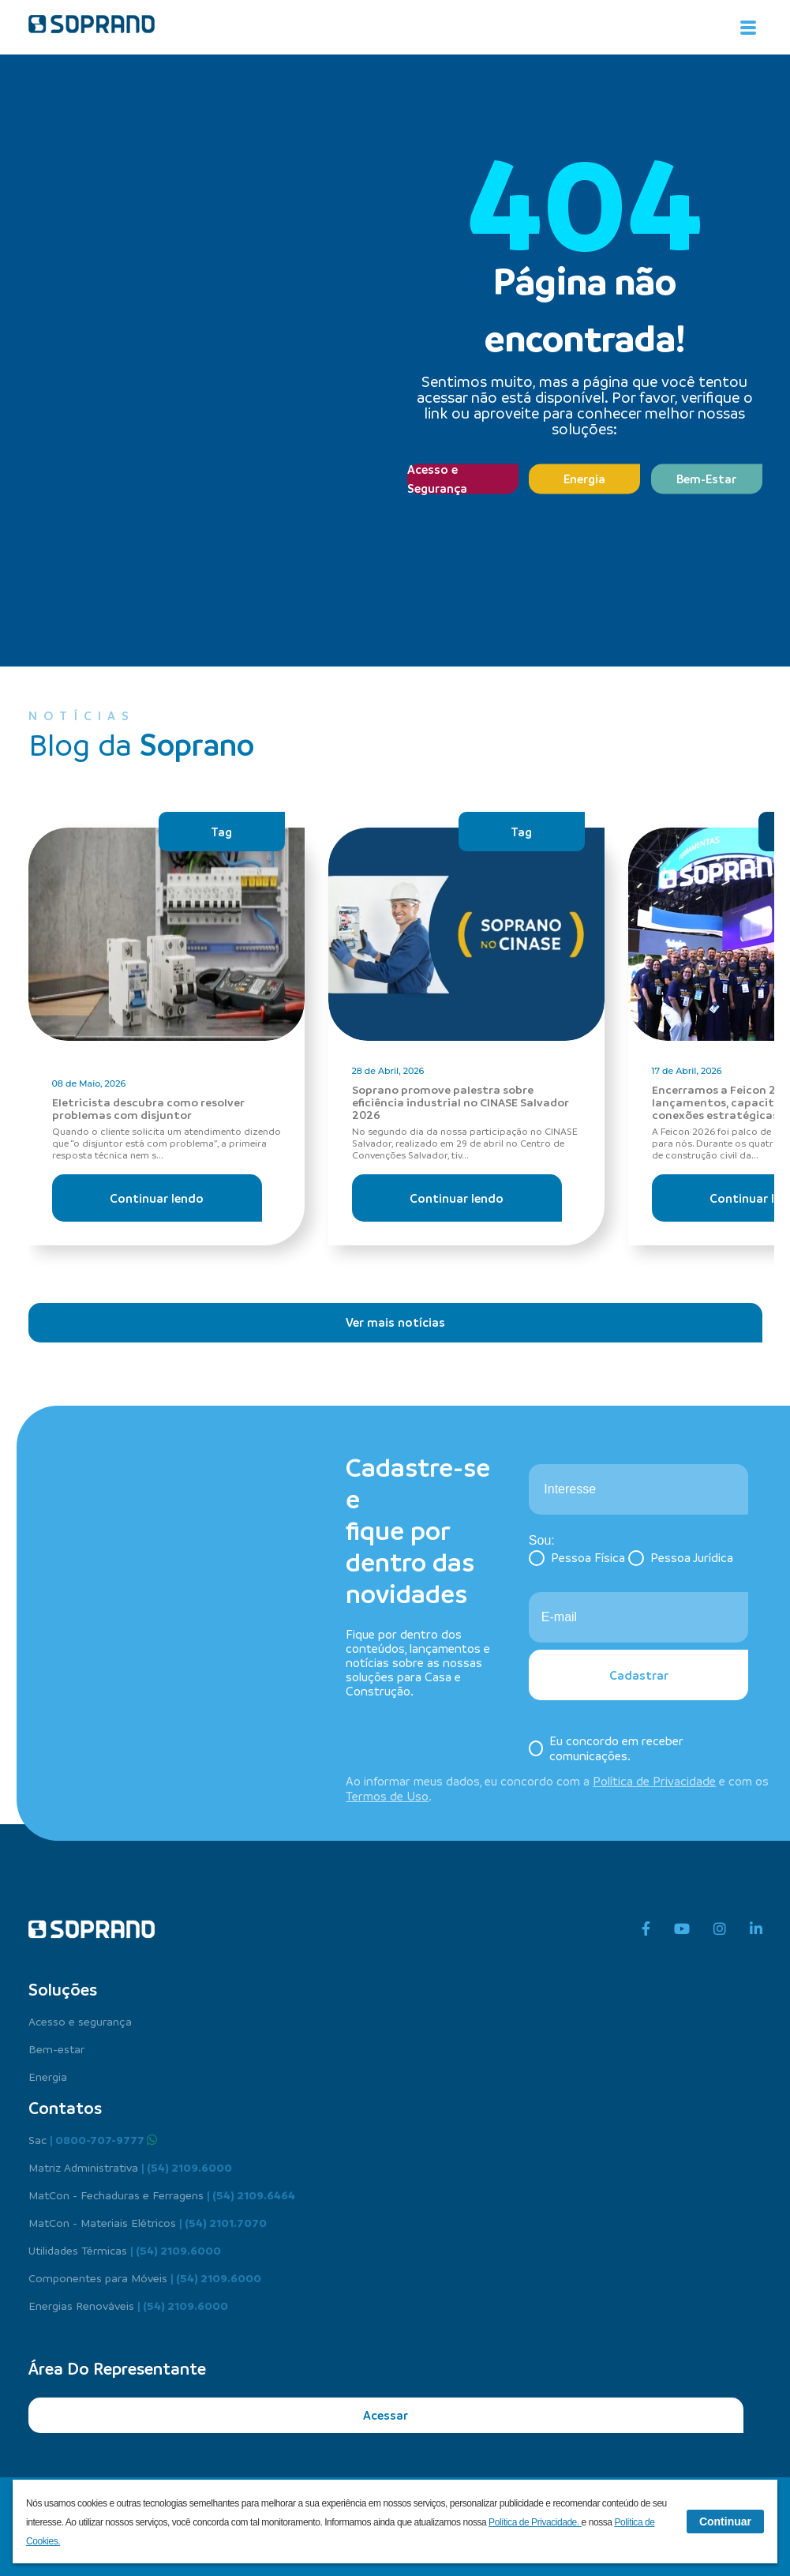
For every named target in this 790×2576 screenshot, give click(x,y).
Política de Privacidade (654, 1781)
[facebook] (646, 1929)
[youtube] (682, 1929)
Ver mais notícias (395, 1322)
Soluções (62, 1989)
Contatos (65, 2107)
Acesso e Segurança (437, 479)
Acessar (385, 2415)
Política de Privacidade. (535, 2522)
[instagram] (719, 1929)
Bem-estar (56, 2048)
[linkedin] (756, 1929)
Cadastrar (638, 1675)
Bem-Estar (706, 478)
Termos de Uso (387, 1796)
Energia (584, 478)
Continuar (725, 2521)
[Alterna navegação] (748, 27)
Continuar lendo (157, 1198)
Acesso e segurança (80, 2021)
